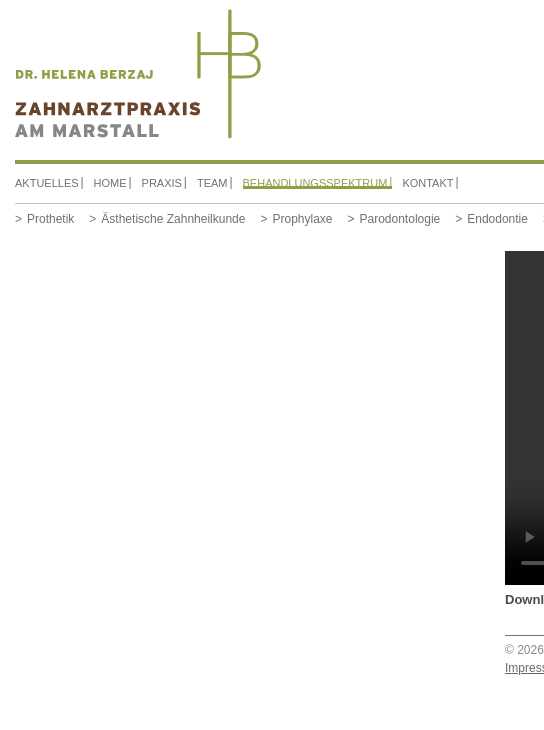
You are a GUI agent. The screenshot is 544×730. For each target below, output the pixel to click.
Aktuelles (47, 183)
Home (110, 183)
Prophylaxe (302, 219)
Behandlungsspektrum (315, 183)
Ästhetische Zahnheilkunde (173, 219)
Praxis (162, 183)
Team (212, 183)
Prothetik (50, 219)
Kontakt (427, 183)
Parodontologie (400, 219)
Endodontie (497, 219)
